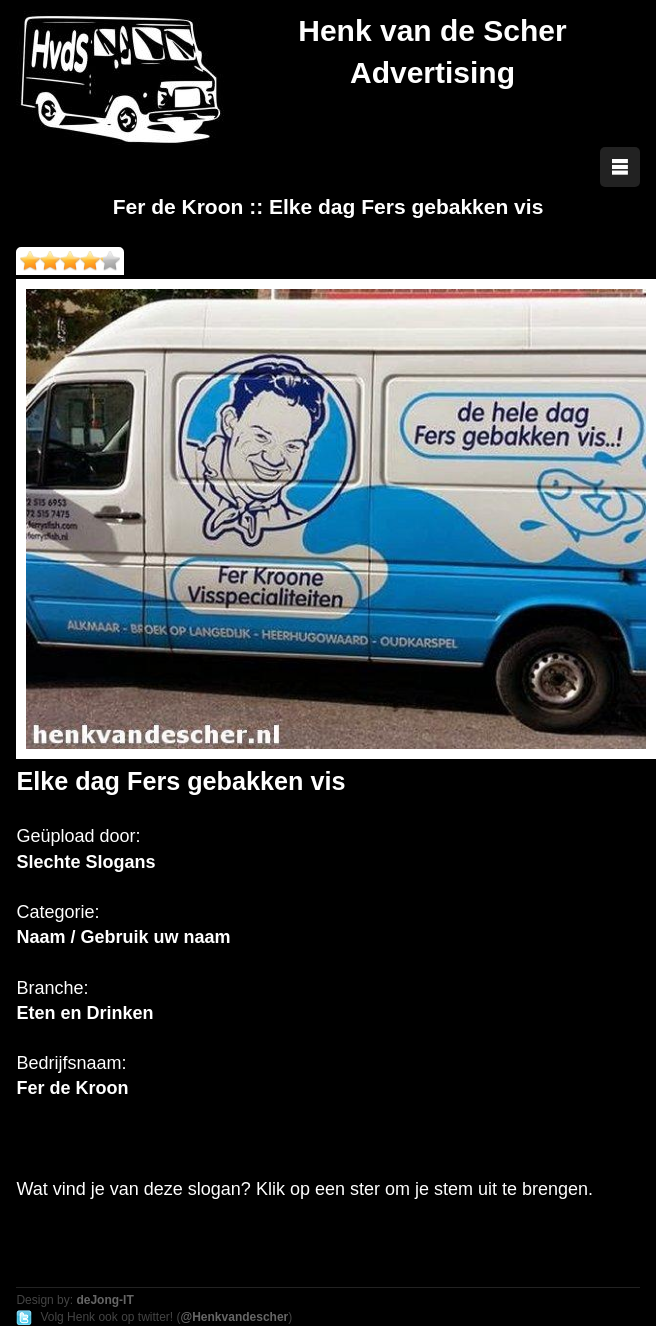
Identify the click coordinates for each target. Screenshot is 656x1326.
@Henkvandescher (234, 1317)
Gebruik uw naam (155, 937)
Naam (40, 937)
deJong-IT (104, 1300)
